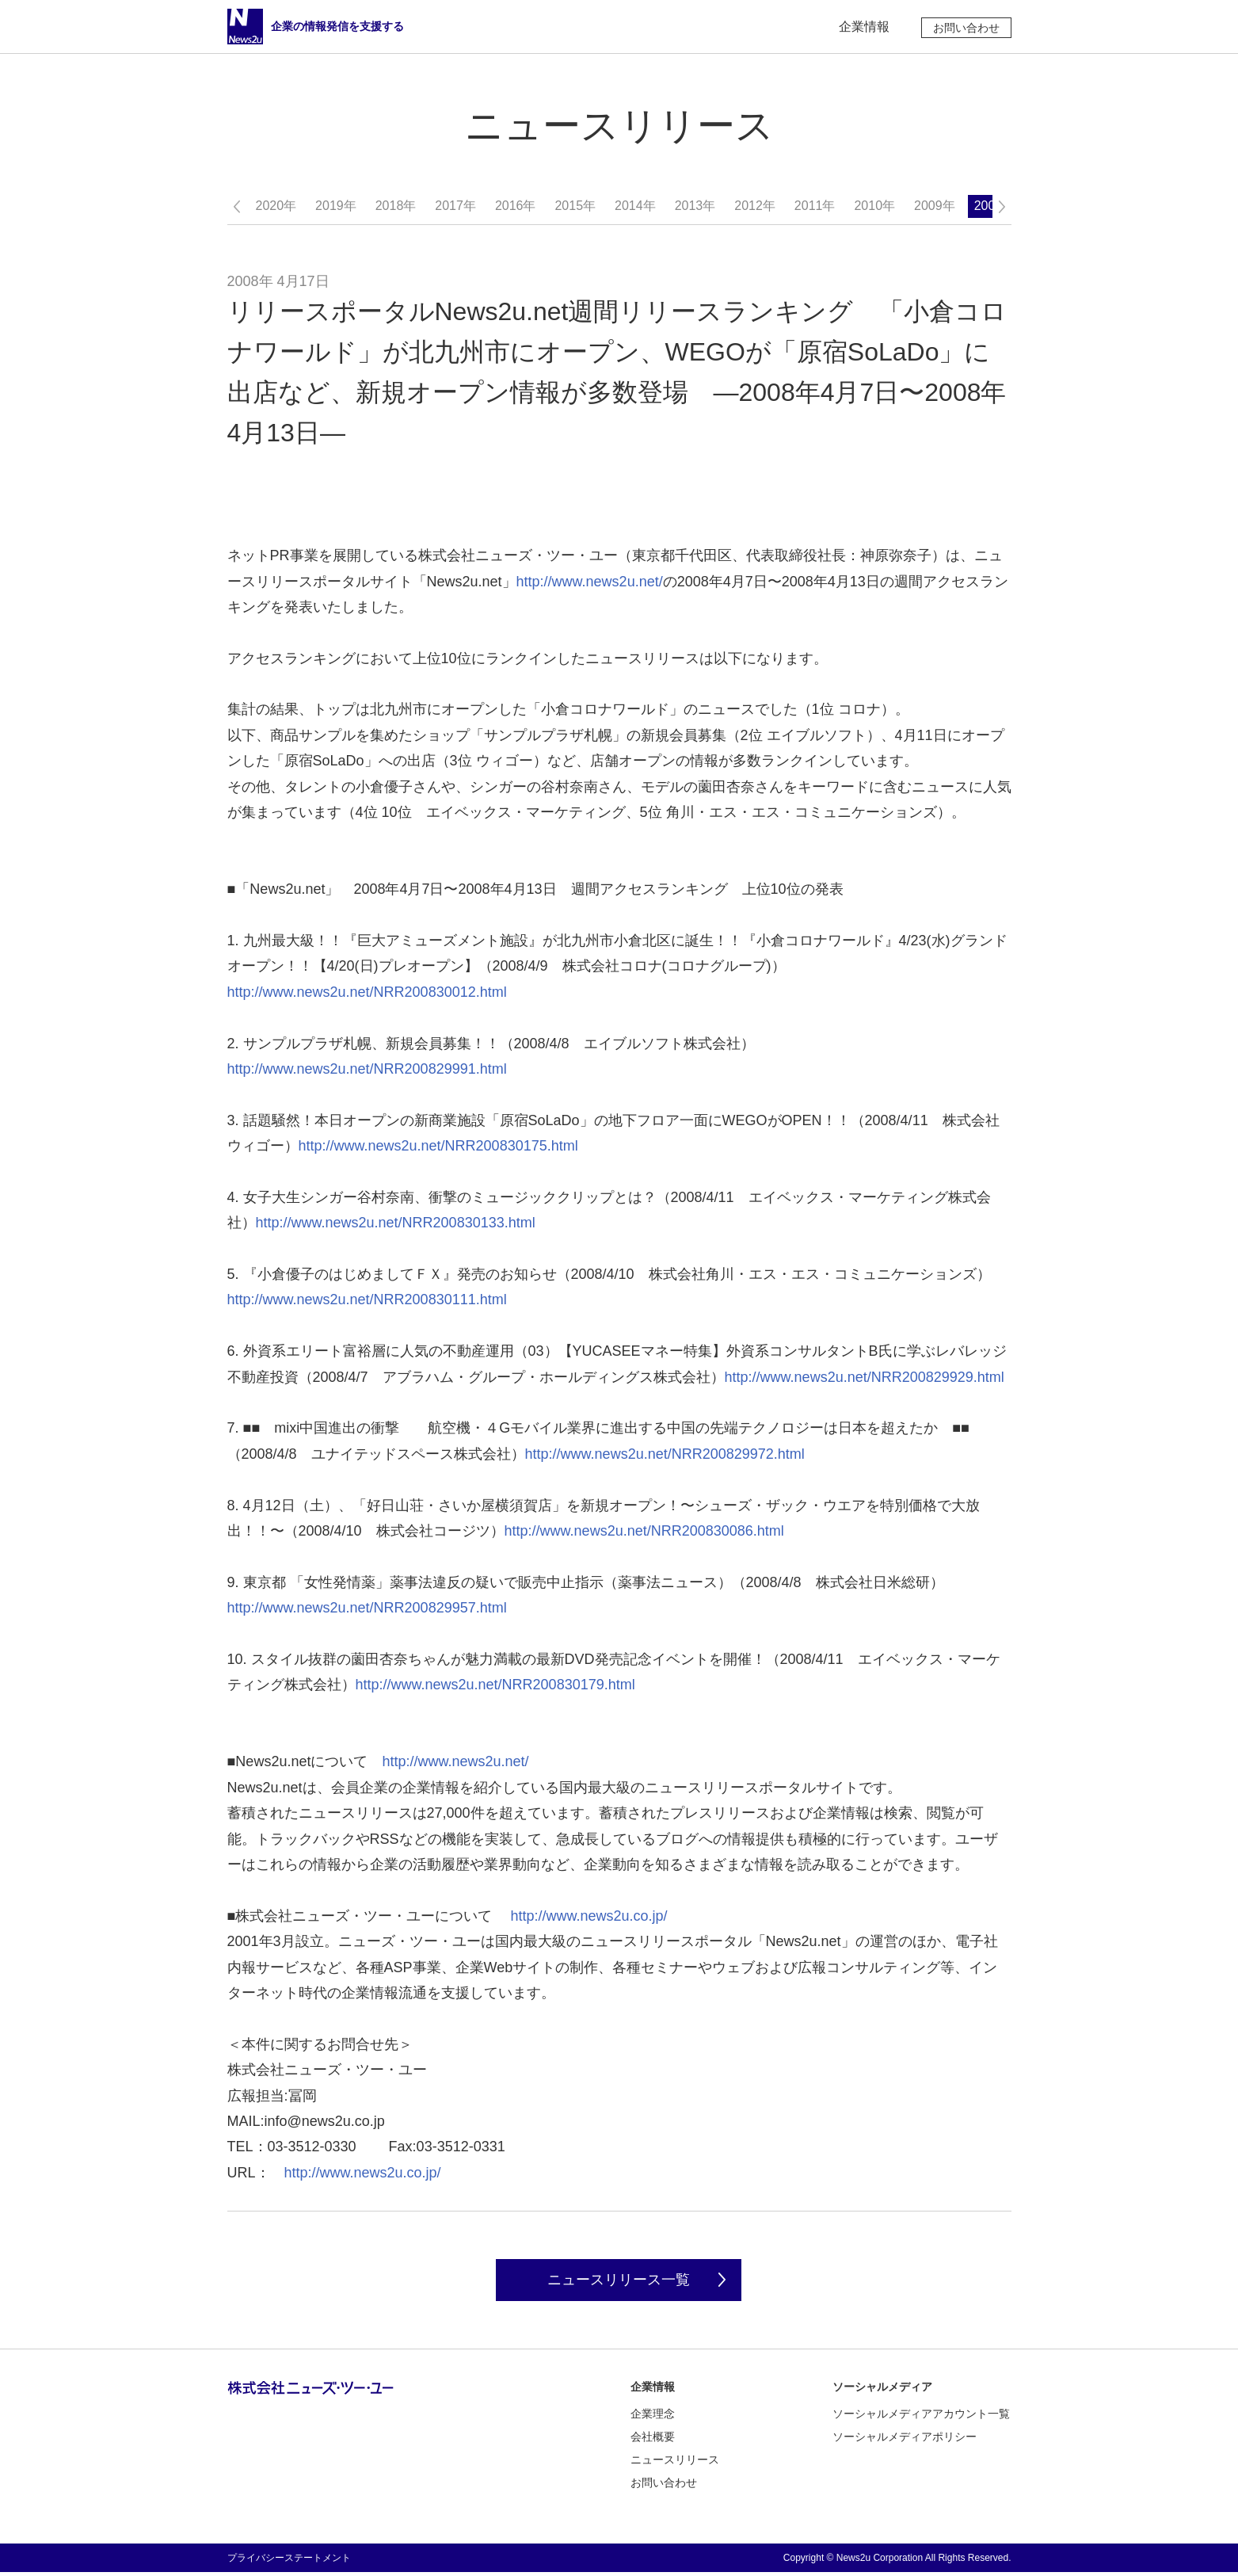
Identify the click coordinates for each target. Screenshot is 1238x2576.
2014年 (635, 205)
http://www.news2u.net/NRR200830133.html (395, 1223)
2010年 (874, 205)
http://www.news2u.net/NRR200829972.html (665, 1454)
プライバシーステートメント (289, 2561)
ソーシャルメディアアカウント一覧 (921, 2417)
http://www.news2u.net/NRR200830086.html (644, 1531)
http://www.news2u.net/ (589, 582)
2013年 (695, 205)
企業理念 (652, 2417)
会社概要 (652, 2440)
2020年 (276, 205)
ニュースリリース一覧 (618, 2282)
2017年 (455, 205)
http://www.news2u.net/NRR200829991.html (367, 1069)
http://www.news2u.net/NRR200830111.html (367, 1299)
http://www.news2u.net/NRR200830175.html (438, 1146)
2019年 (335, 205)
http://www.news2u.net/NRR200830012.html (367, 992)
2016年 (515, 205)
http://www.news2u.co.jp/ (588, 1916)
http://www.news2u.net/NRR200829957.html (367, 1608)
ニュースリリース (674, 2463)
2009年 (934, 205)
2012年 (754, 205)
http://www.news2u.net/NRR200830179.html (495, 1685)
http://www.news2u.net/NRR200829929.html (864, 1377)
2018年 (396, 205)
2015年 (575, 205)
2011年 (815, 205)
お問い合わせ (966, 27)
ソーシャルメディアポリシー (904, 2440)
